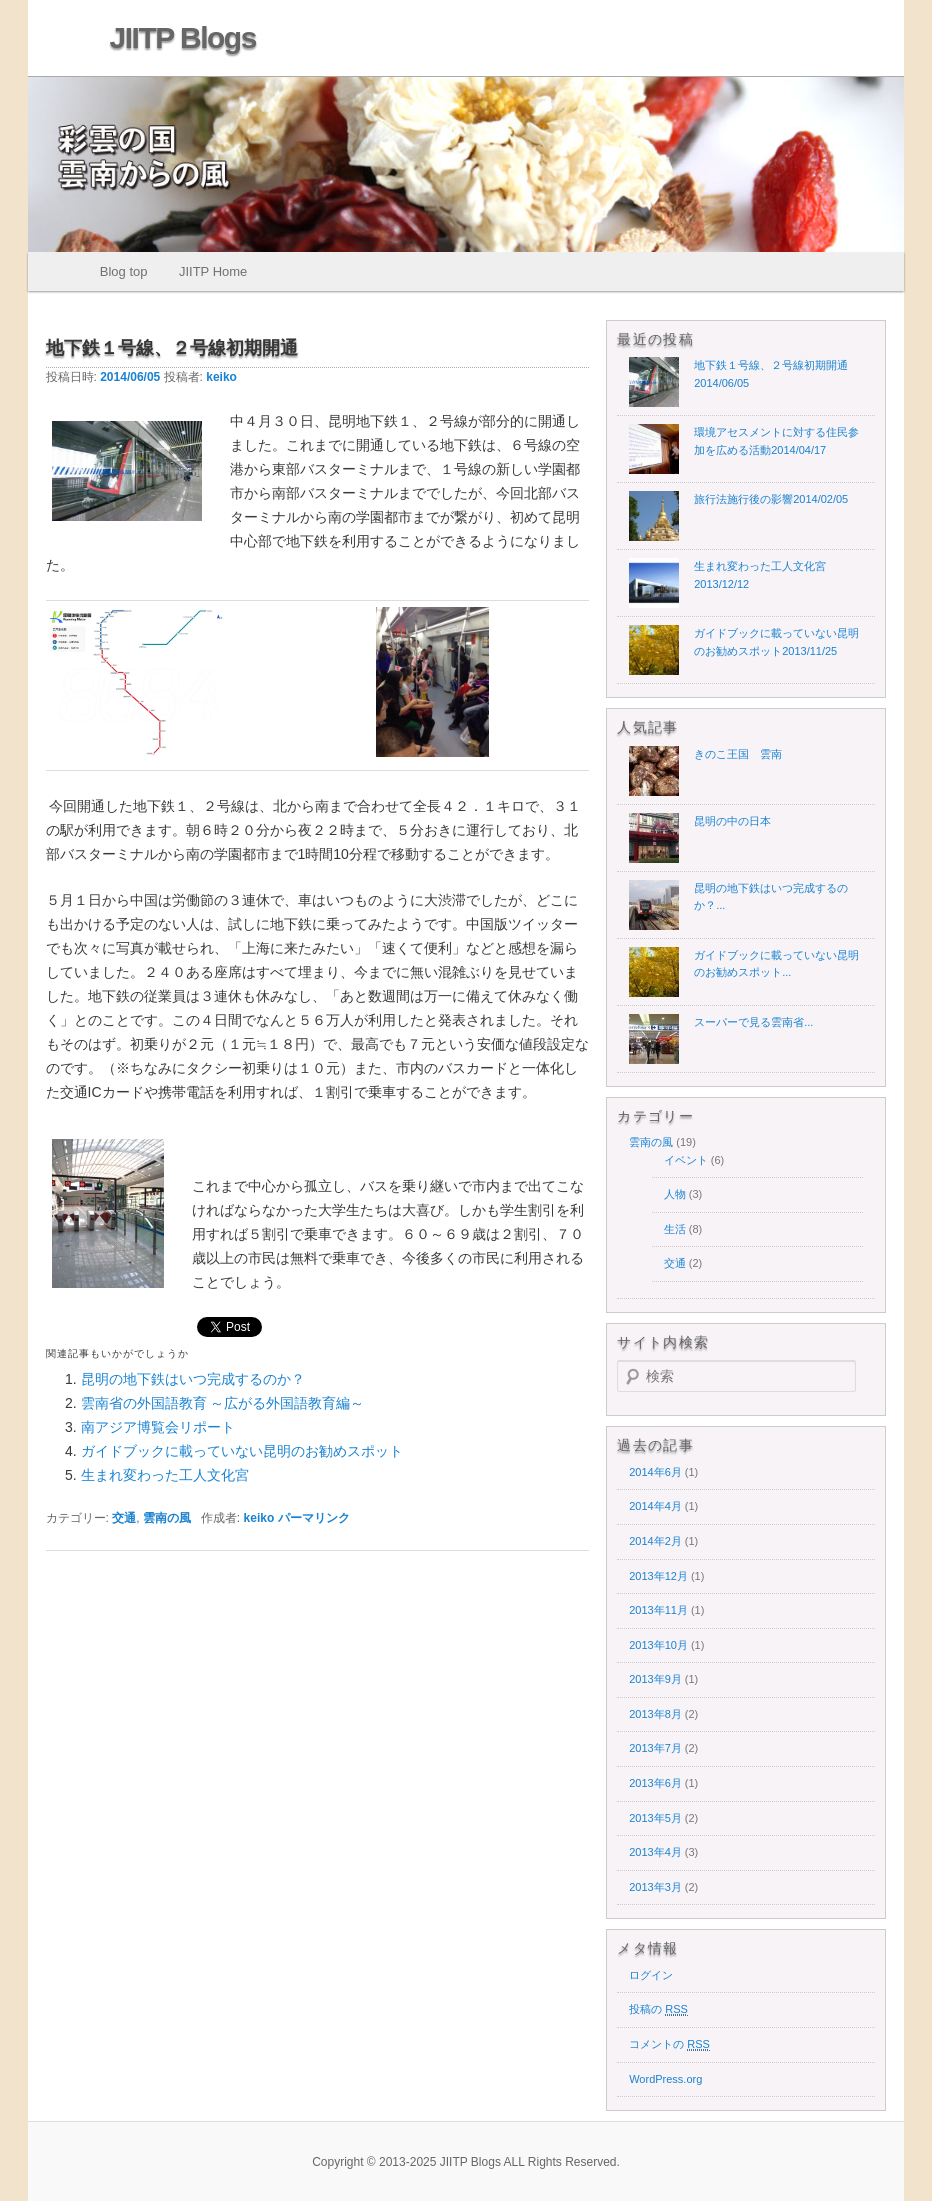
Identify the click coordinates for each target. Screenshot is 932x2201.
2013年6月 (655, 1783)
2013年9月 (655, 1679)
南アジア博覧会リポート (158, 1427)
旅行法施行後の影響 (771, 499)
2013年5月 (655, 1818)
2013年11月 (658, 1610)
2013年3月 (655, 1887)
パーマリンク (314, 1518)
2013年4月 (655, 1852)
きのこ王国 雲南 (738, 754)
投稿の (658, 2009)
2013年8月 (655, 1714)
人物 (675, 1194)
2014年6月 (655, 1472)
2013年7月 (655, 1748)
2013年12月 (658, 1576)
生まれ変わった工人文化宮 (165, 1475)
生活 (675, 1229)
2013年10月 (658, 1645)
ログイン (651, 1975)
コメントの (669, 2044)
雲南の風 (167, 1518)
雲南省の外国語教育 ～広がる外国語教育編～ (223, 1403)
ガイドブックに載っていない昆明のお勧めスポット (242, 1451)
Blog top (124, 271)
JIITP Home (213, 271)
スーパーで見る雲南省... (753, 1022)
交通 (124, 1518)
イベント (686, 1160)
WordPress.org (665, 2079)
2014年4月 (655, 1506)
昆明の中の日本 (732, 821)
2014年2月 (655, 1541)
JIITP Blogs (183, 37)
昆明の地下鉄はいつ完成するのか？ (193, 1379)
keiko (221, 377)
